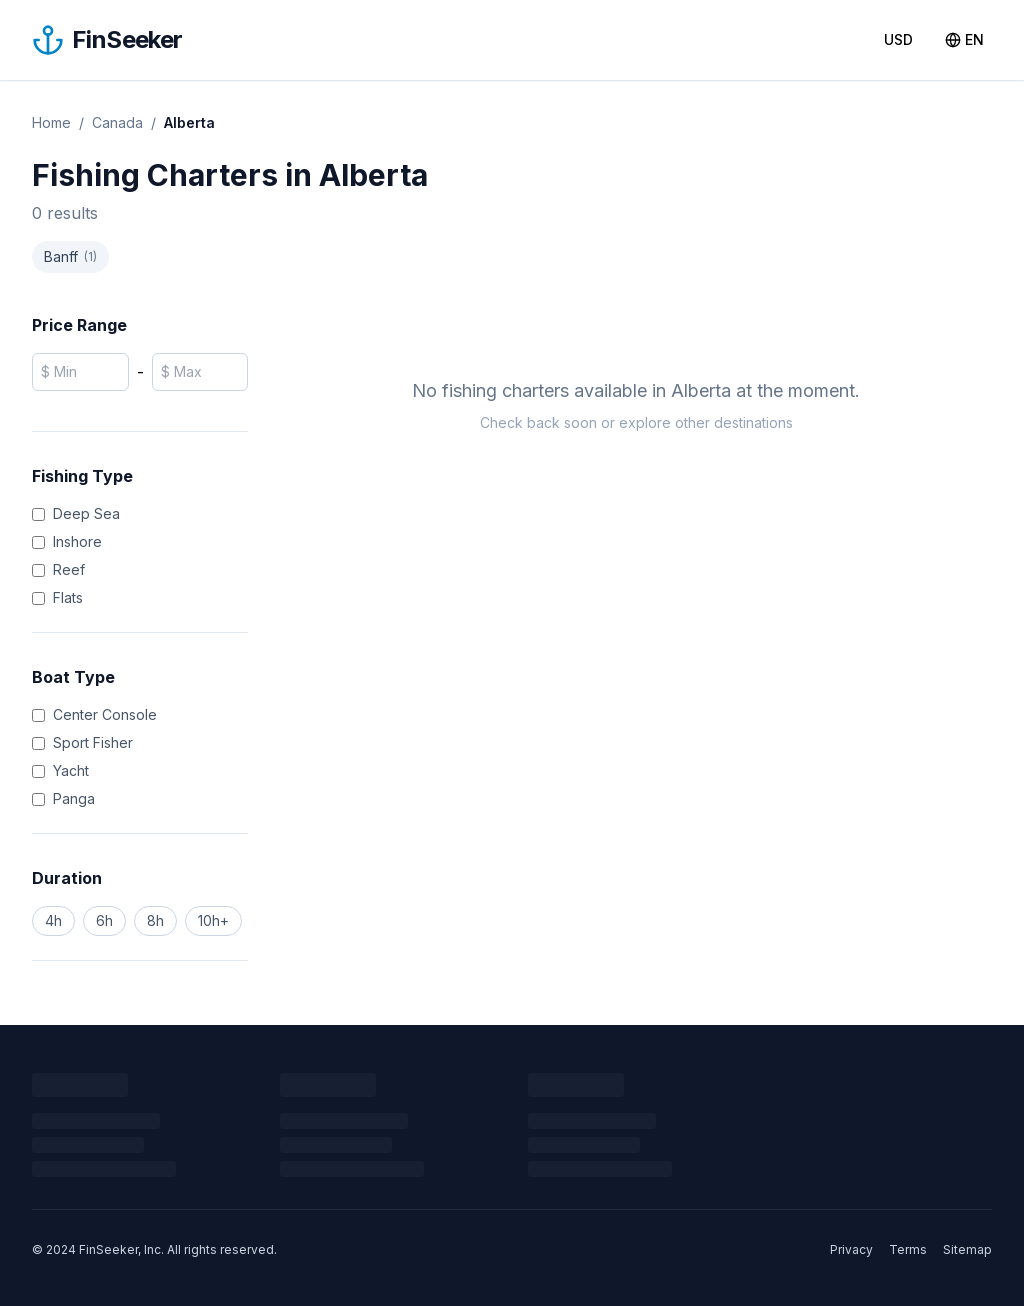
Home (51, 122)
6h (104, 920)
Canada (117, 122)
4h (53, 920)
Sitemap (967, 1249)
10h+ (213, 920)
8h (155, 920)
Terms (908, 1249)
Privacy (851, 1249)
